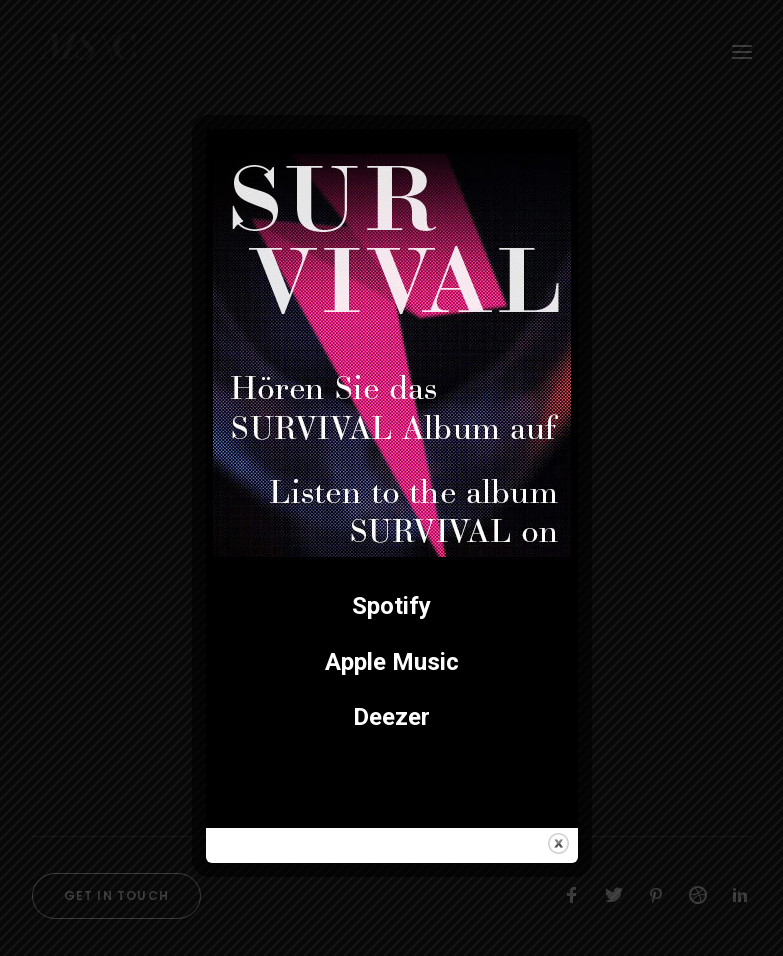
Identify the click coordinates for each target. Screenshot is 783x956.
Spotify (391, 606)
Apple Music (392, 662)
